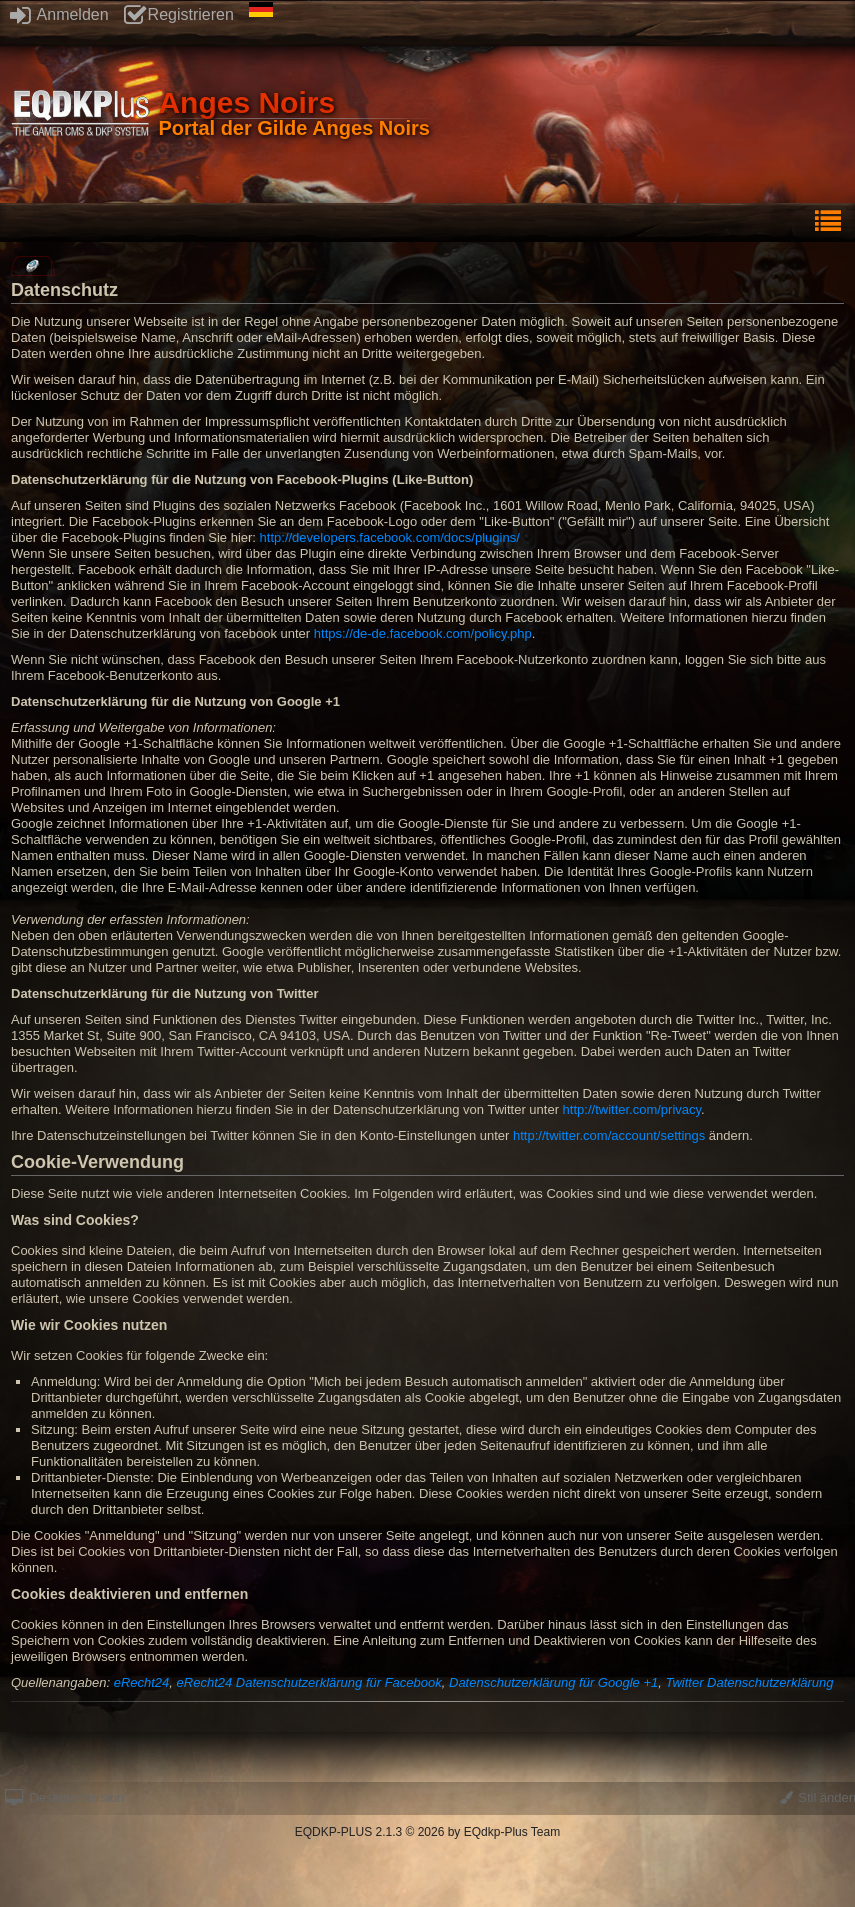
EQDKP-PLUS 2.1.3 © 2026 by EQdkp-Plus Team (427, 1832)
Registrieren (179, 14)
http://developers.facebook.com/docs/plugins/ (390, 537)
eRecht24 (142, 1682)
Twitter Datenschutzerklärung (749, 1682)
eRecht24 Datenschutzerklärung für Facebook (309, 1682)
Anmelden (59, 14)
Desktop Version (64, 1797)
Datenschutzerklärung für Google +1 (553, 1682)
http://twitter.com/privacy (632, 1109)
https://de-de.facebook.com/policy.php (423, 633)
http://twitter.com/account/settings (609, 1135)
